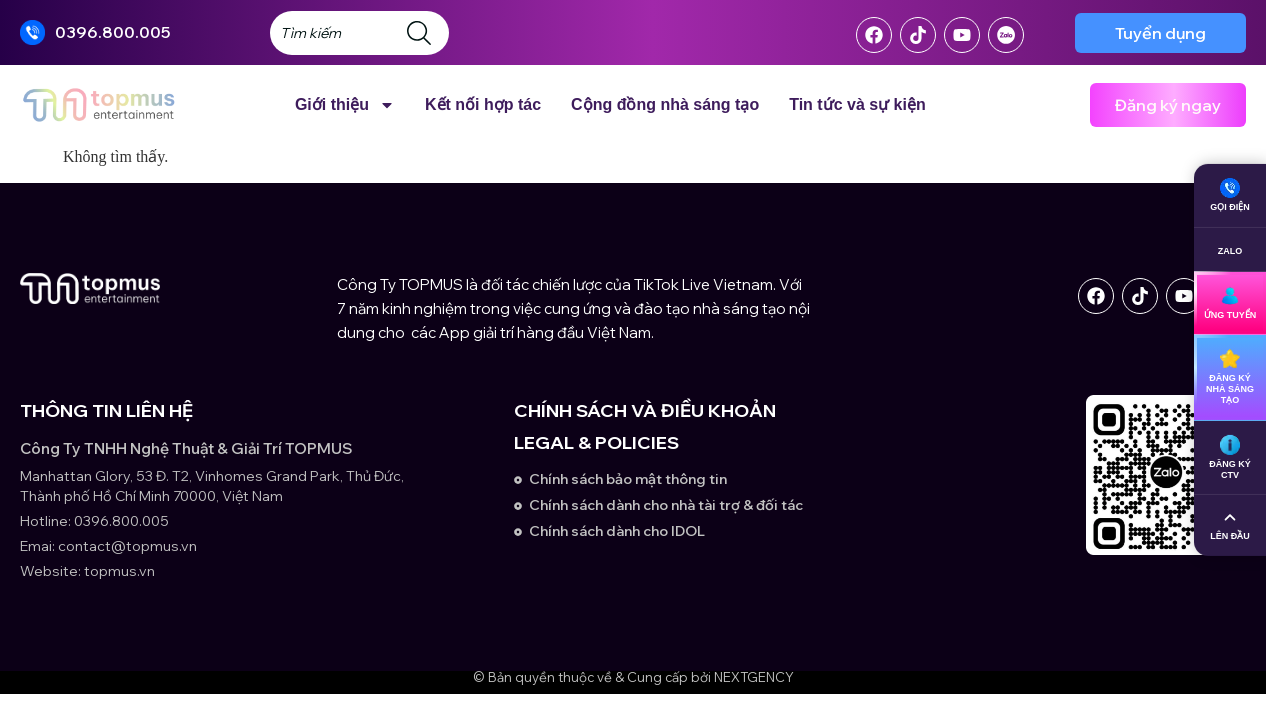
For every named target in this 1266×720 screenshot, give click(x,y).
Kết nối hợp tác (483, 104)
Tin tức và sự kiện (857, 104)
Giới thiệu (345, 105)
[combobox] (334, 33)
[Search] (423, 33)
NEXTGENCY (754, 677)
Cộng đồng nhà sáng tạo (665, 104)
